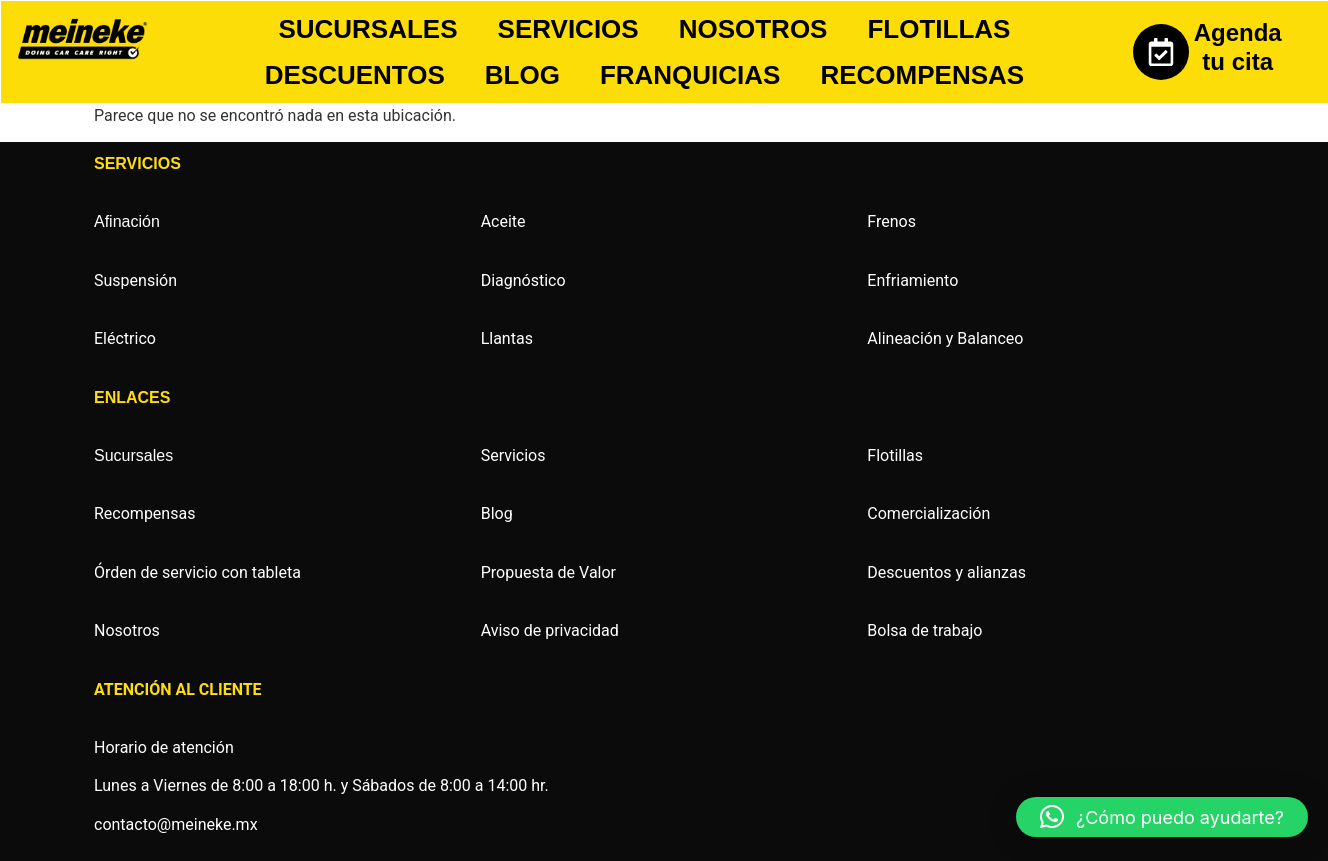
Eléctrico (125, 338)
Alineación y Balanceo (945, 338)
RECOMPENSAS (922, 75)
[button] (1162, 817)
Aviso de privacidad (550, 630)
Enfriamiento (912, 280)
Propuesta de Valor (548, 572)
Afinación (127, 221)
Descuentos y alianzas (946, 572)
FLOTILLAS (938, 29)
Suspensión (135, 280)
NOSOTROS (753, 29)
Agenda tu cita (1238, 47)
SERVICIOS (568, 29)
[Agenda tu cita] (1161, 52)
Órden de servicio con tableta (197, 572)
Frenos (891, 221)
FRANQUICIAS (690, 75)
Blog (497, 513)
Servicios (513, 455)
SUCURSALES (367, 29)
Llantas (507, 338)
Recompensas (144, 513)
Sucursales (133, 455)
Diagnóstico (523, 280)
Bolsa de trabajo (924, 630)
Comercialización (928, 513)
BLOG (522, 75)
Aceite (503, 221)
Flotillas (895, 455)
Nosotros (127, 630)
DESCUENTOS (355, 75)
